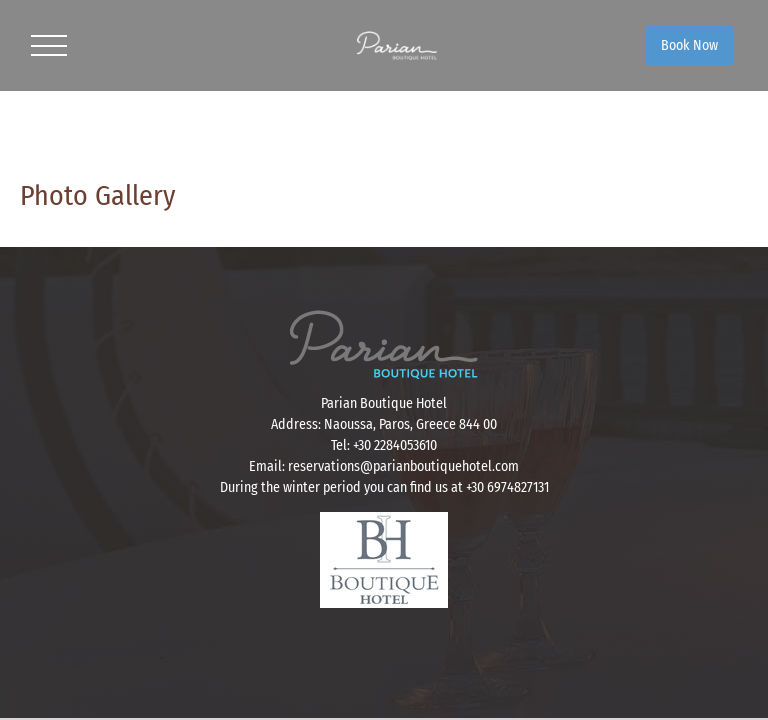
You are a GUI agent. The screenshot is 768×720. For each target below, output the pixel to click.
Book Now (689, 45)
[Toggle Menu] (49, 46)
